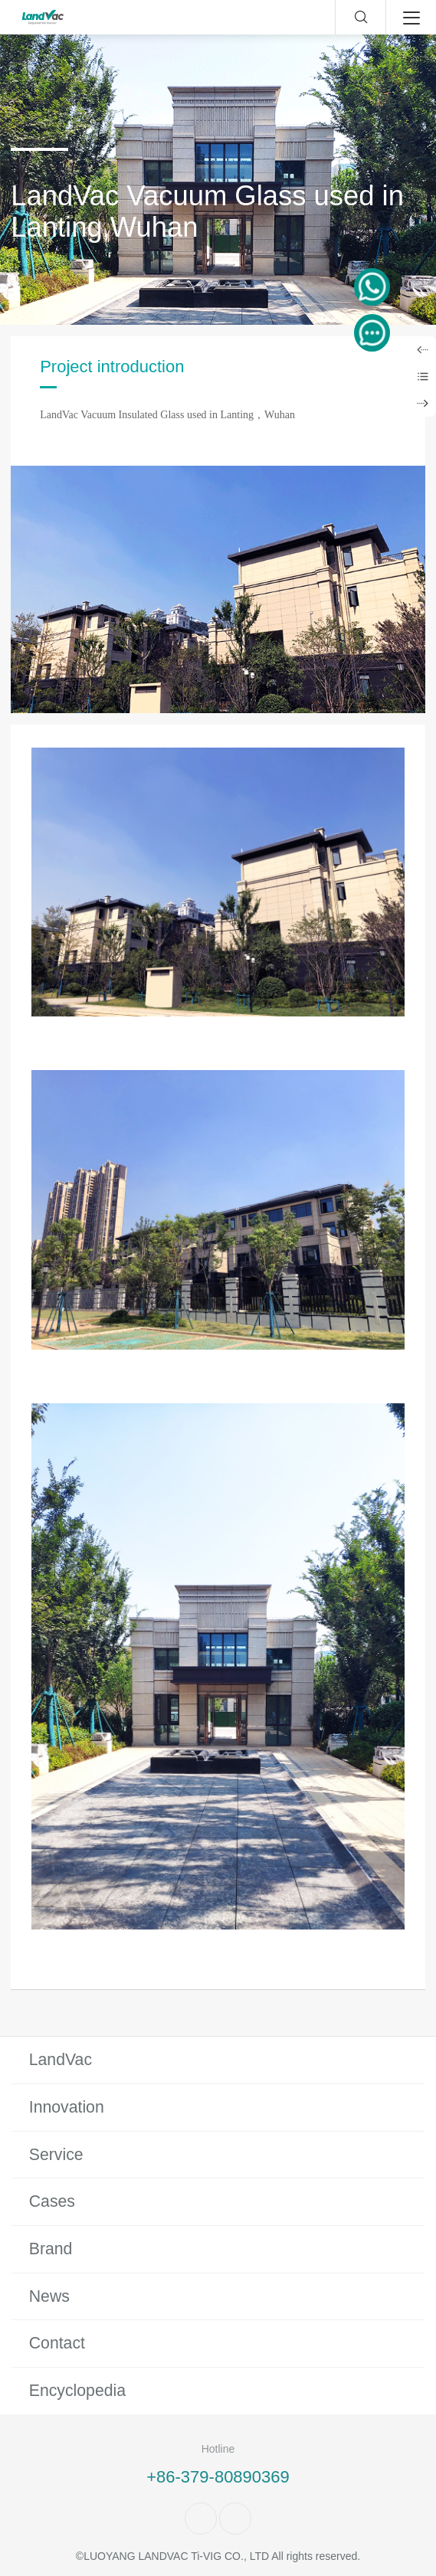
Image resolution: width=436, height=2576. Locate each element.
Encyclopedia (77, 2390)
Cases (52, 2201)
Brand (51, 2249)
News (49, 2296)
